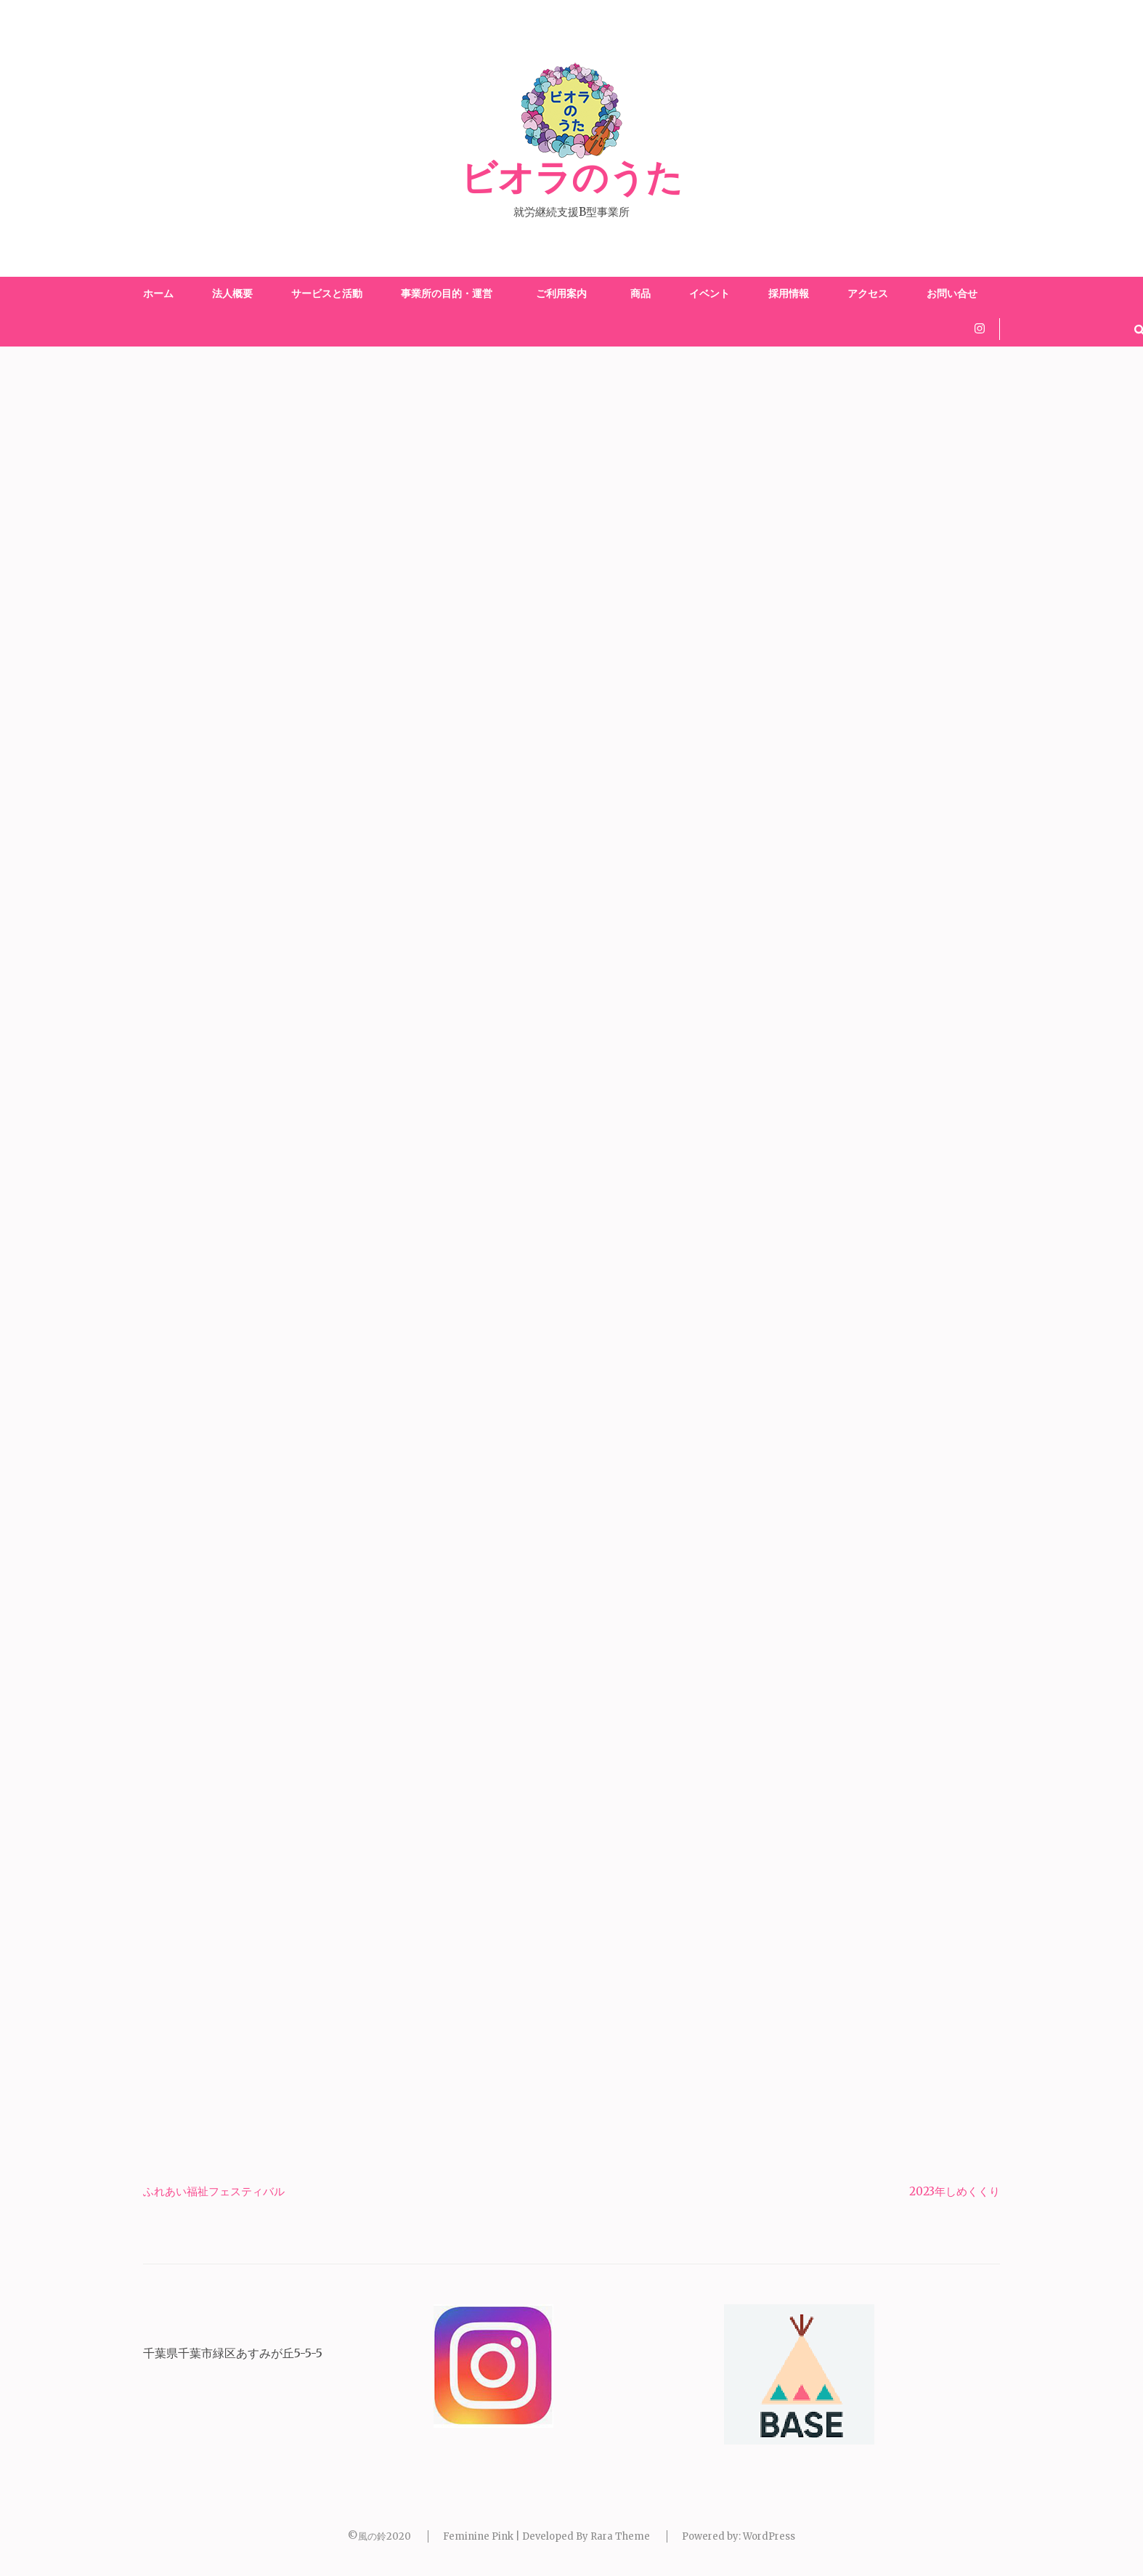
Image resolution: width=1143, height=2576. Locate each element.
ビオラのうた (571, 178)
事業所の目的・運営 (446, 293)
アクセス (867, 293)
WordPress (769, 2536)
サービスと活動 (326, 293)
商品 (640, 293)
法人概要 (232, 293)
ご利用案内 (564, 293)
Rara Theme (620, 2536)
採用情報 (788, 293)
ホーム (158, 293)
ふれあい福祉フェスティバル (214, 2191)
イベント (709, 293)
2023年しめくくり (954, 2191)
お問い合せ (952, 293)
